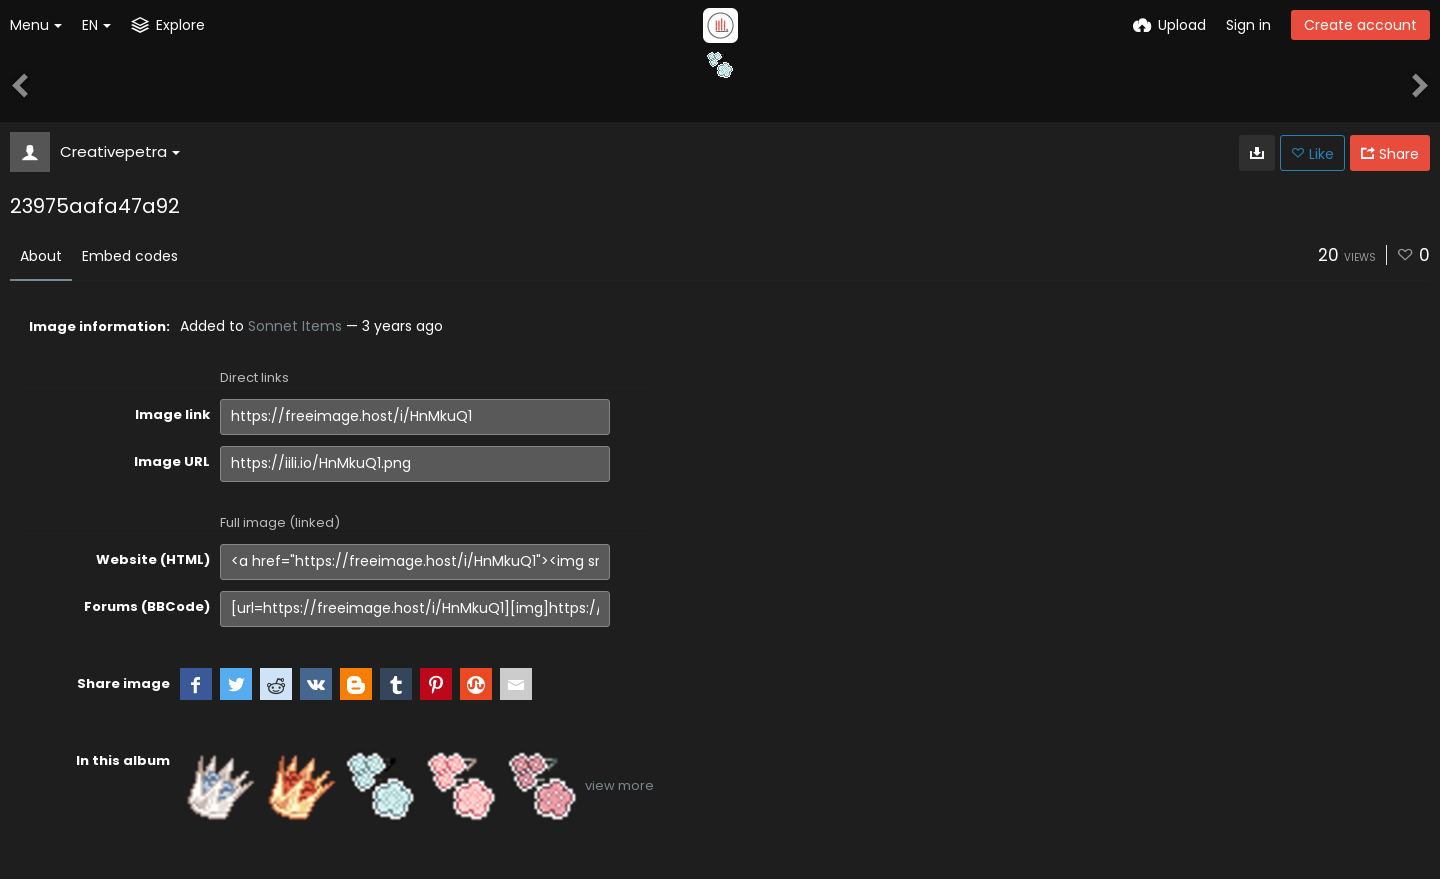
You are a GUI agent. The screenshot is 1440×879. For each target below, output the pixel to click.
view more (619, 785)
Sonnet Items (295, 326)
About (41, 256)
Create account (1360, 25)
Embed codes (130, 256)
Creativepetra (120, 151)
